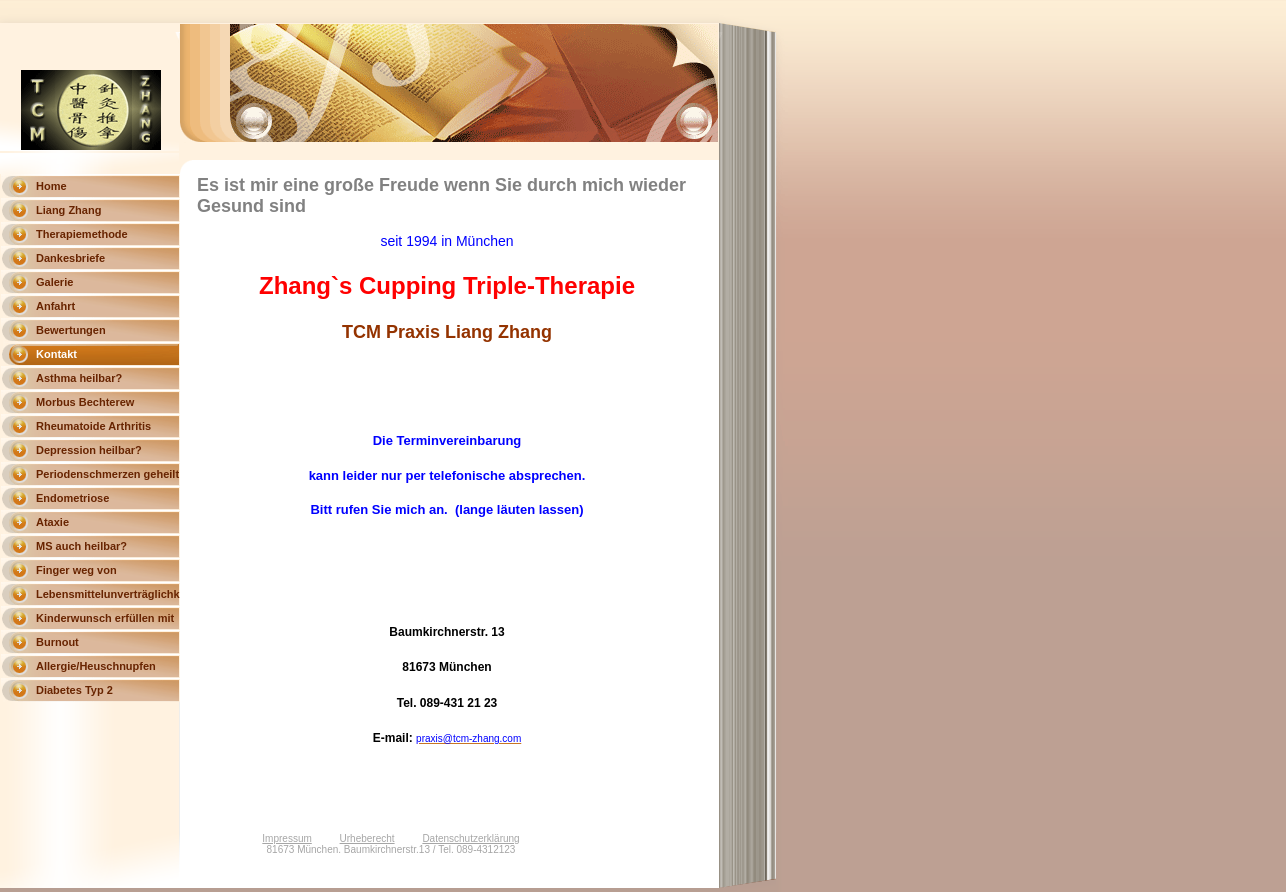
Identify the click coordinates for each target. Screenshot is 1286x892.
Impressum (286, 838)
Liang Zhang (68, 210)
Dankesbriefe (70, 258)
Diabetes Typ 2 (74, 690)
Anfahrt (55, 306)
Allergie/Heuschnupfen (96, 666)
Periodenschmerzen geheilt (107, 474)
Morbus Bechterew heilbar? (85, 405)
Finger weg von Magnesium (76, 573)
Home (51, 186)
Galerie (54, 282)
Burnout (57, 642)
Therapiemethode (82, 234)
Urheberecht (367, 838)
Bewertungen (71, 330)
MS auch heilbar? (81, 546)
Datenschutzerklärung (470, 838)
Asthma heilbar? (79, 378)
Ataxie (52, 522)
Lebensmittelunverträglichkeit (108, 594)
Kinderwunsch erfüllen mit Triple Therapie (105, 621)
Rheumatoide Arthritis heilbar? (93, 429)
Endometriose (72, 498)
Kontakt (56, 354)
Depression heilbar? (89, 450)
